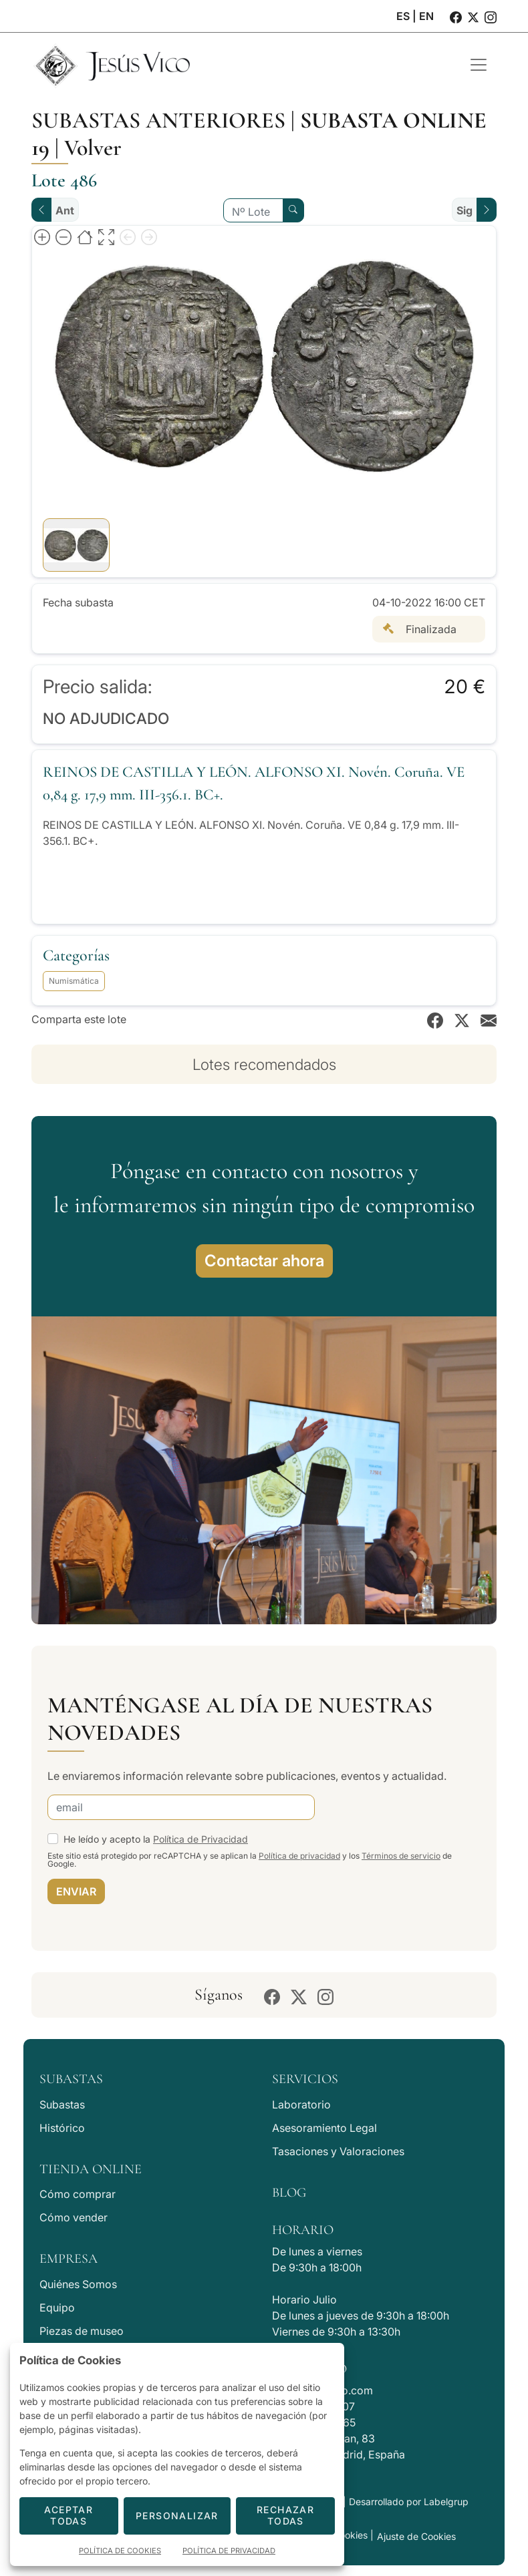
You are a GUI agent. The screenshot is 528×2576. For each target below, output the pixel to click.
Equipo (57, 2307)
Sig (464, 210)
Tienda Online (90, 2169)
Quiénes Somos (78, 2284)
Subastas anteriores (158, 120)
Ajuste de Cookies (416, 2536)
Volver (93, 148)
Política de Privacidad (200, 1839)
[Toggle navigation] (478, 64)
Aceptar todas (68, 2515)
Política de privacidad (299, 1856)
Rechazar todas (285, 2515)
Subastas (62, 2104)
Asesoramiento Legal (324, 2128)
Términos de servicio (401, 1856)
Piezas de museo (81, 2331)
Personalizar (177, 2515)
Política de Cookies (120, 2550)
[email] (181, 1807)
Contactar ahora (264, 1260)
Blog (289, 2193)
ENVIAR (76, 1891)
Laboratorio (301, 2104)
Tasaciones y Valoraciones (338, 2151)
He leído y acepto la (155, 1839)
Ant (64, 210)
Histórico (62, 2128)
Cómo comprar (77, 2194)
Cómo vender (73, 2217)
